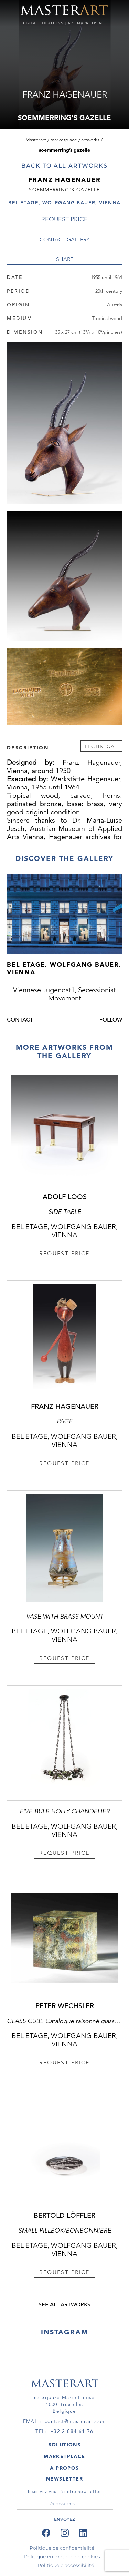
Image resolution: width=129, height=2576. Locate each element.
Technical (101, 746)
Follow (110, 1020)
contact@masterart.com (75, 2421)
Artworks (90, 140)
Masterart (35, 140)
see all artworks (64, 2305)
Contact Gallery (64, 239)
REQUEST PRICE (64, 219)
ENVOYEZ (64, 2519)
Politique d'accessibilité (65, 2565)
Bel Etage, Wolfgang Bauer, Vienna (64, 203)
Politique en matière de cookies (62, 2556)
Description (28, 747)
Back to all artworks (64, 165)
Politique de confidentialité (62, 2548)
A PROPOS (64, 2468)
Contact (20, 1020)
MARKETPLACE (64, 2456)
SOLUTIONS (65, 2445)
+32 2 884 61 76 (72, 2431)
